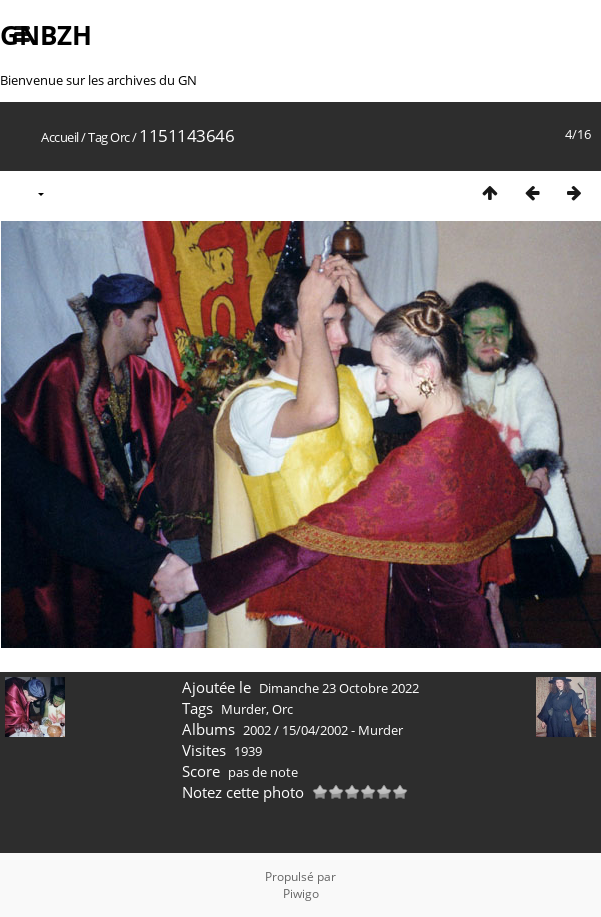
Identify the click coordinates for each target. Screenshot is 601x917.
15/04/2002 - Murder (342, 730)
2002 (257, 730)
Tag (98, 137)
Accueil (60, 137)
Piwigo (301, 893)
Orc (120, 137)
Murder (243, 709)
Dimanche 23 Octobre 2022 (339, 688)
